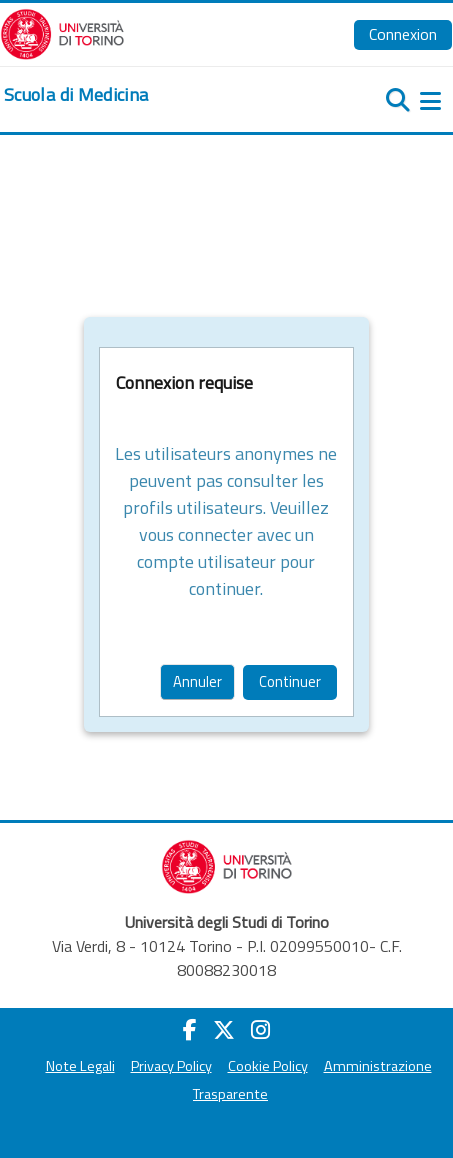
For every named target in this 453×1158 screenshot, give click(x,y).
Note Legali (80, 1066)
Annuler (197, 681)
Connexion (403, 34)
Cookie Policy (268, 1066)
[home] (76, 95)
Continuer (290, 681)
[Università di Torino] (62, 32)
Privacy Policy (171, 1066)
